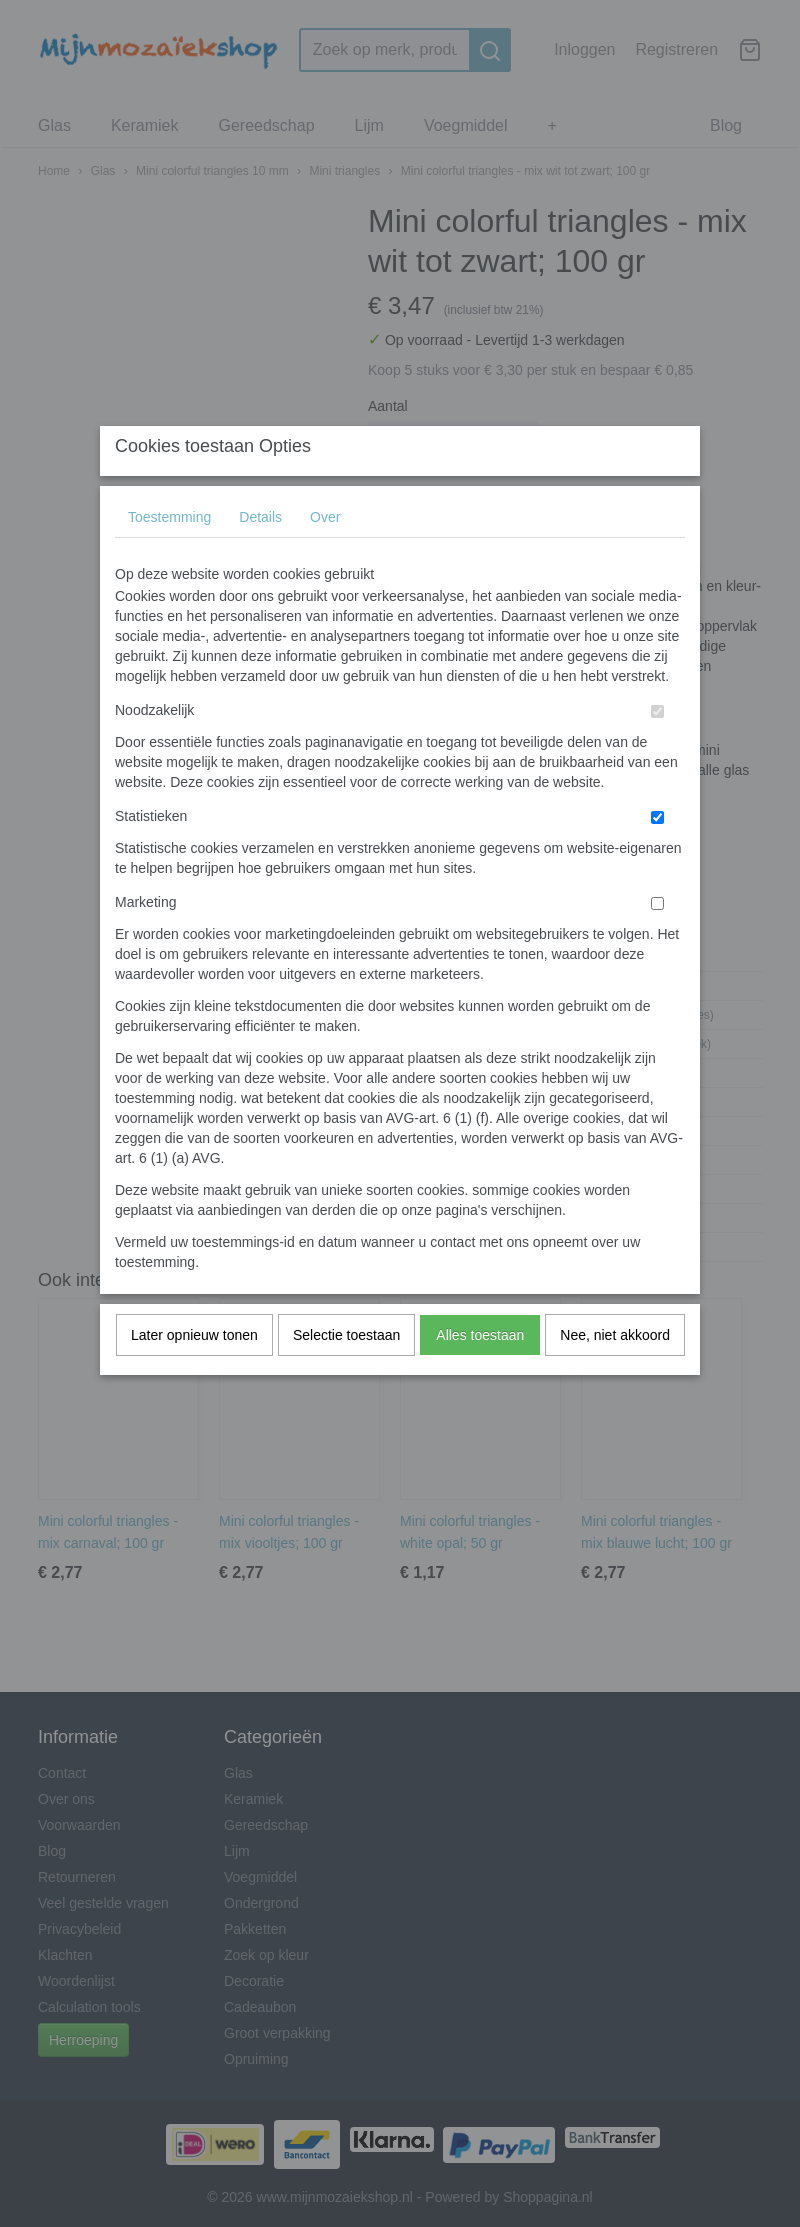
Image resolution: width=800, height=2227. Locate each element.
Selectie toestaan (346, 1374)
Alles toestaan (480, 1374)
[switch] (657, 750)
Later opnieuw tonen (194, 1374)
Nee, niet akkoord (615, 1374)
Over (325, 556)
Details (260, 556)
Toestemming (169, 556)
